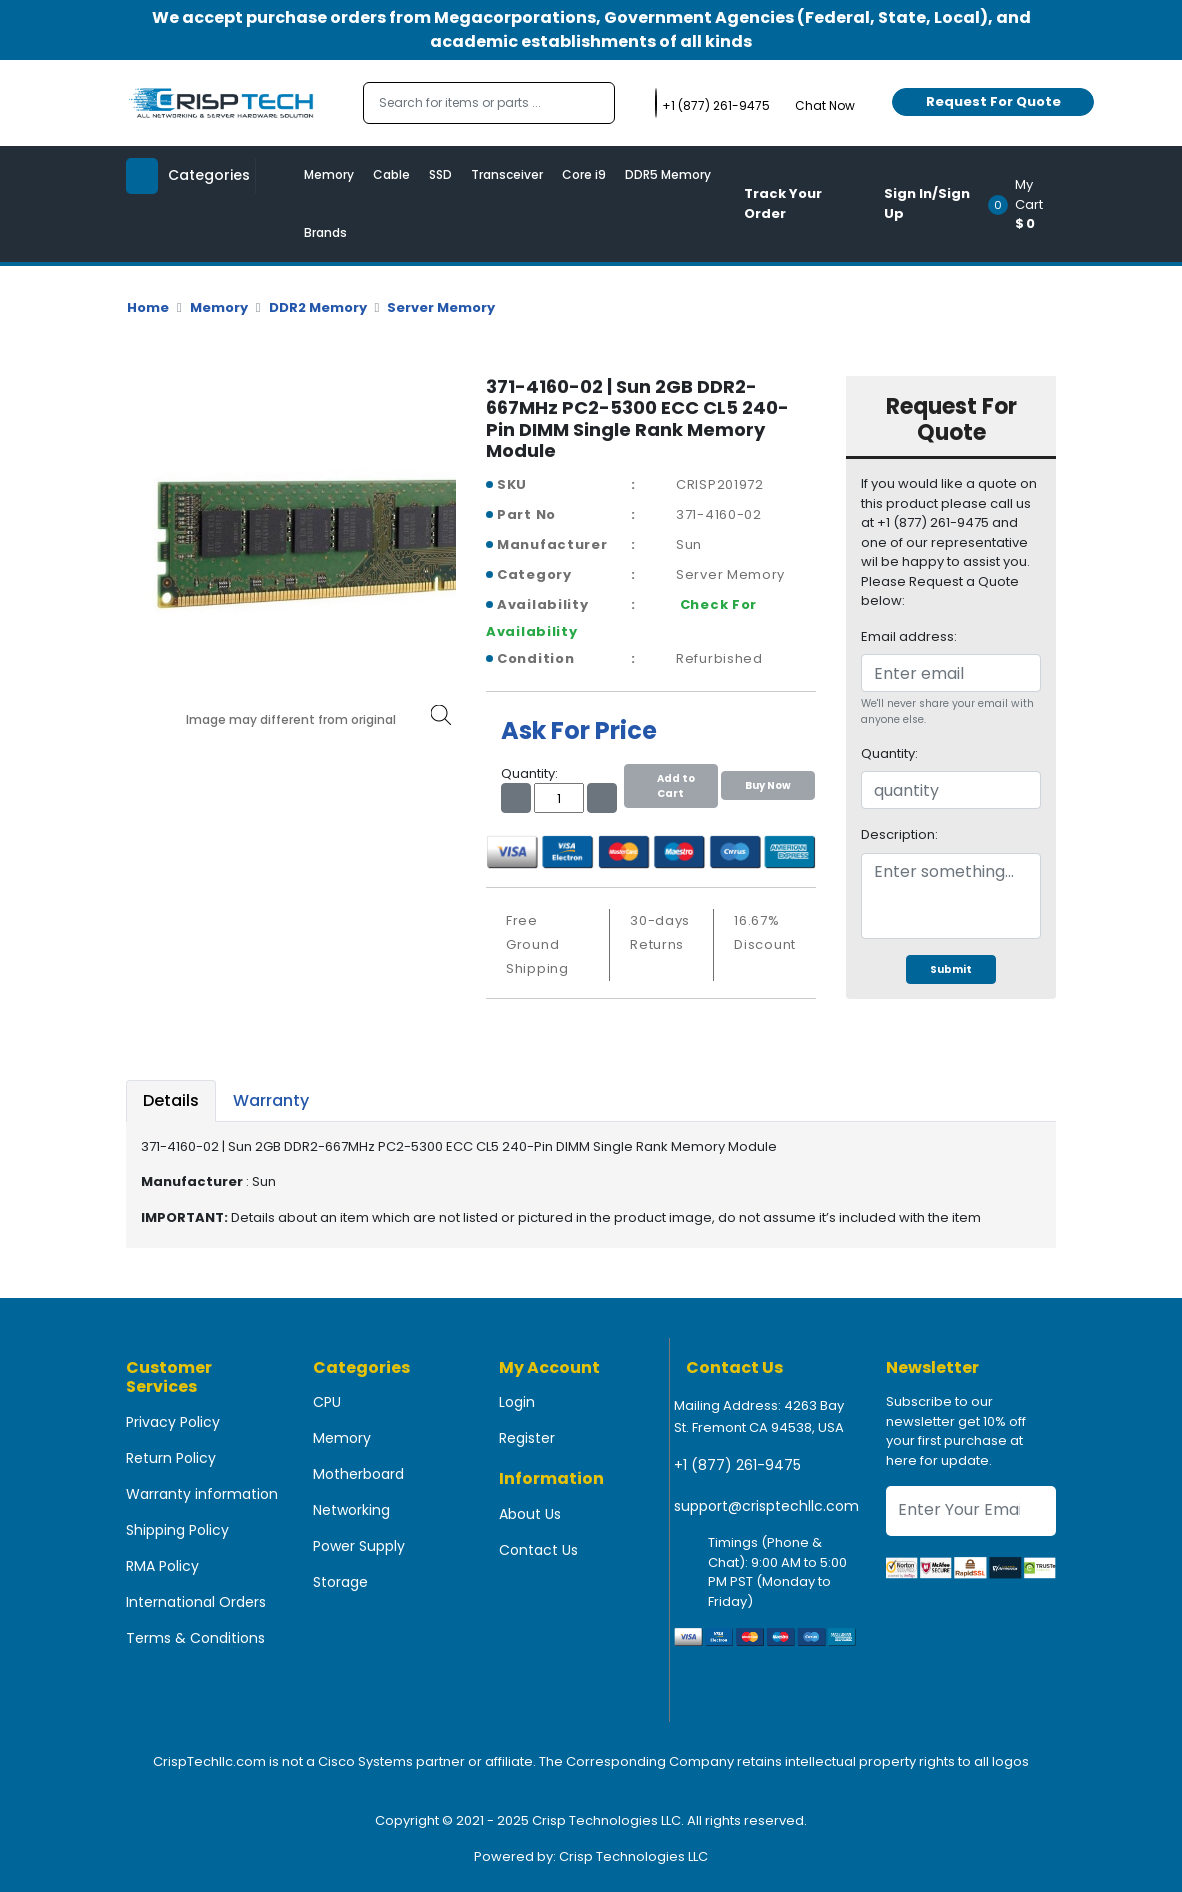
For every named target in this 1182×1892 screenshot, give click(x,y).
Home (148, 307)
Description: (899, 834)
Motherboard (358, 1474)
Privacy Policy (173, 1422)
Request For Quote (993, 101)
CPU (327, 1402)
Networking (351, 1510)
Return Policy (171, 1458)
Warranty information (202, 1494)
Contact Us (538, 1550)
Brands (325, 232)
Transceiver (507, 174)
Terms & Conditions (195, 1638)
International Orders (196, 1602)
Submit (951, 969)
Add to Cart (671, 786)
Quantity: (889, 753)
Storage (340, 1582)
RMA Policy (162, 1566)
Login (517, 1402)
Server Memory (441, 307)
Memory (329, 174)
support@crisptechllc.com (766, 1506)
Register (527, 1438)
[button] (1028, 204)
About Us (530, 1514)
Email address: (909, 636)
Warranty (271, 1100)
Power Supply (359, 1546)
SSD (440, 174)
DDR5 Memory (668, 174)
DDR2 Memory (318, 307)
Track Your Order (783, 203)
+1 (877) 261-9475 (737, 1465)
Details (171, 1100)
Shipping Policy (177, 1530)
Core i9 (584, 174)
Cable (391, 174)
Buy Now (768, 785)
